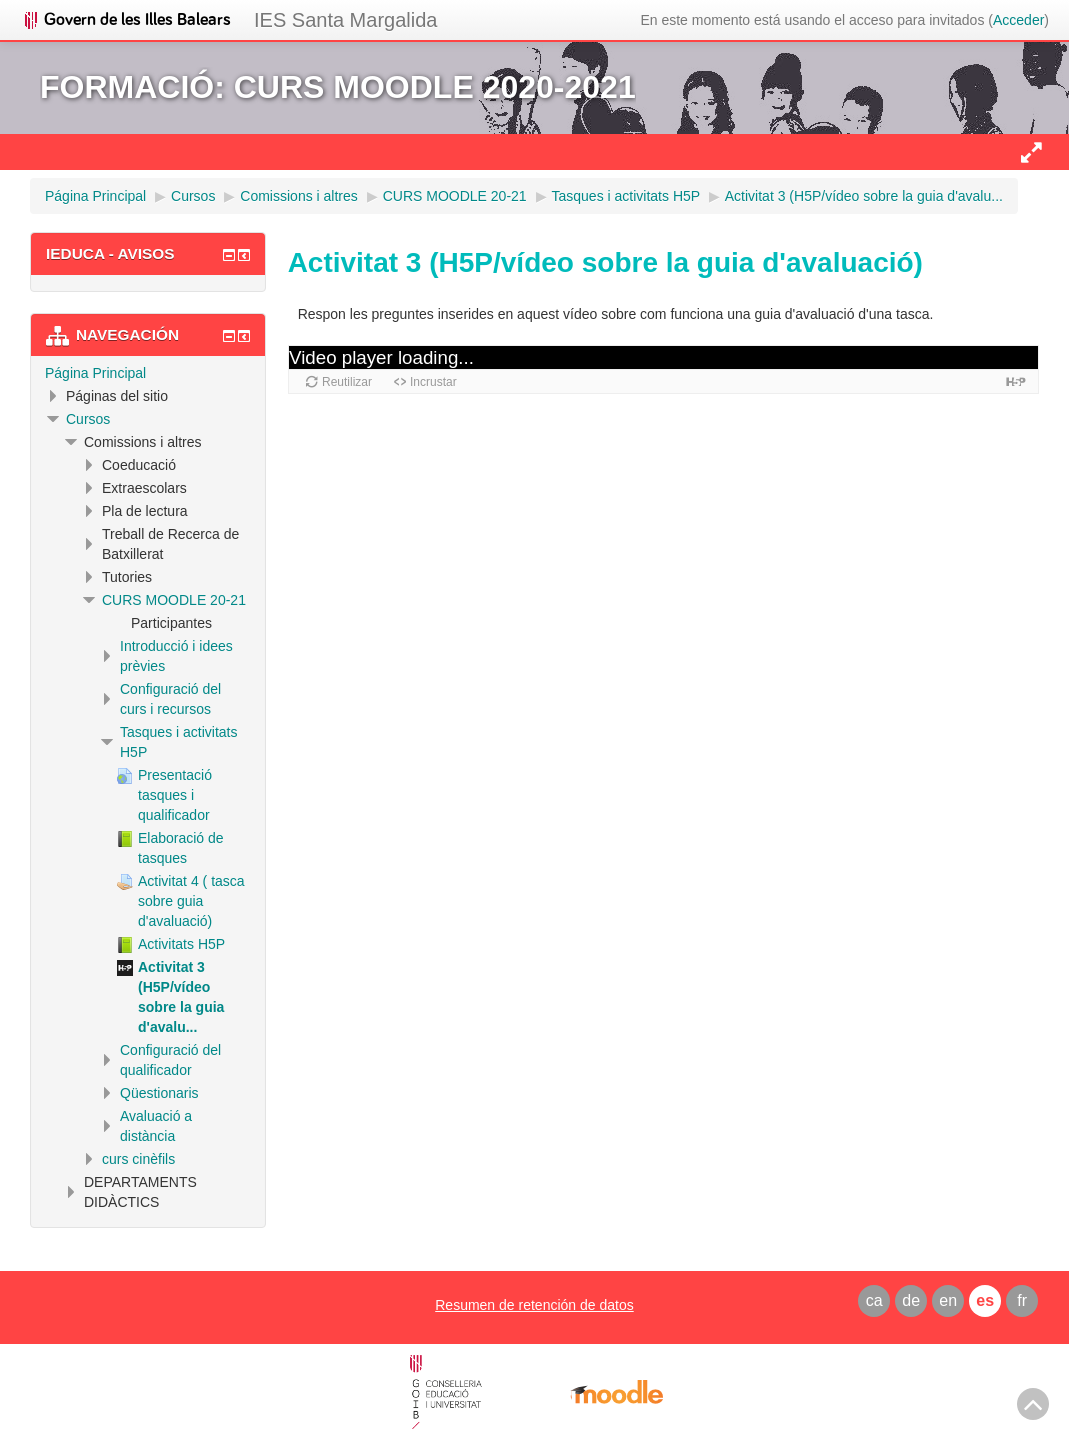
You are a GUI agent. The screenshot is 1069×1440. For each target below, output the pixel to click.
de (911, 1300)
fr (1022, 1300)
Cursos (88, 419)
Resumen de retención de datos (534, 1305)
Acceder (1018, 20)
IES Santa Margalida (345, 20)
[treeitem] (148, 373)
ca (874, 1300)
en (948, 1300)
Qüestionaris (159, 1093)
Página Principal (95, 373)
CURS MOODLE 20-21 (174, 600)
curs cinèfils (138, 1159)
